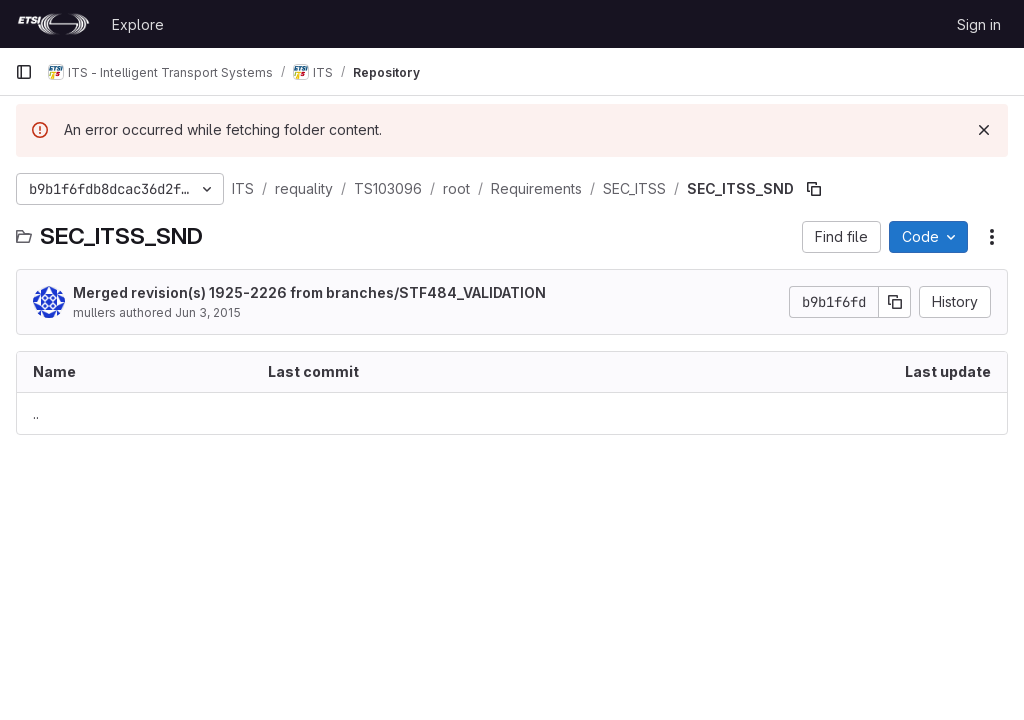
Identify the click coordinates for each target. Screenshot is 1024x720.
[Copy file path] (814, 189)
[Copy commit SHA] (895, 302)
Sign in (979, 24)
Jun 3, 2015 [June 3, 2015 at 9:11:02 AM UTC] (208, 312)
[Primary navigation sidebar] (24, 72)
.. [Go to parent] (36, 413)
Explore (138, 24)
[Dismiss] (984, 130)
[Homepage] (53, 24)
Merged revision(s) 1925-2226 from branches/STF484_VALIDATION (309, 292)
